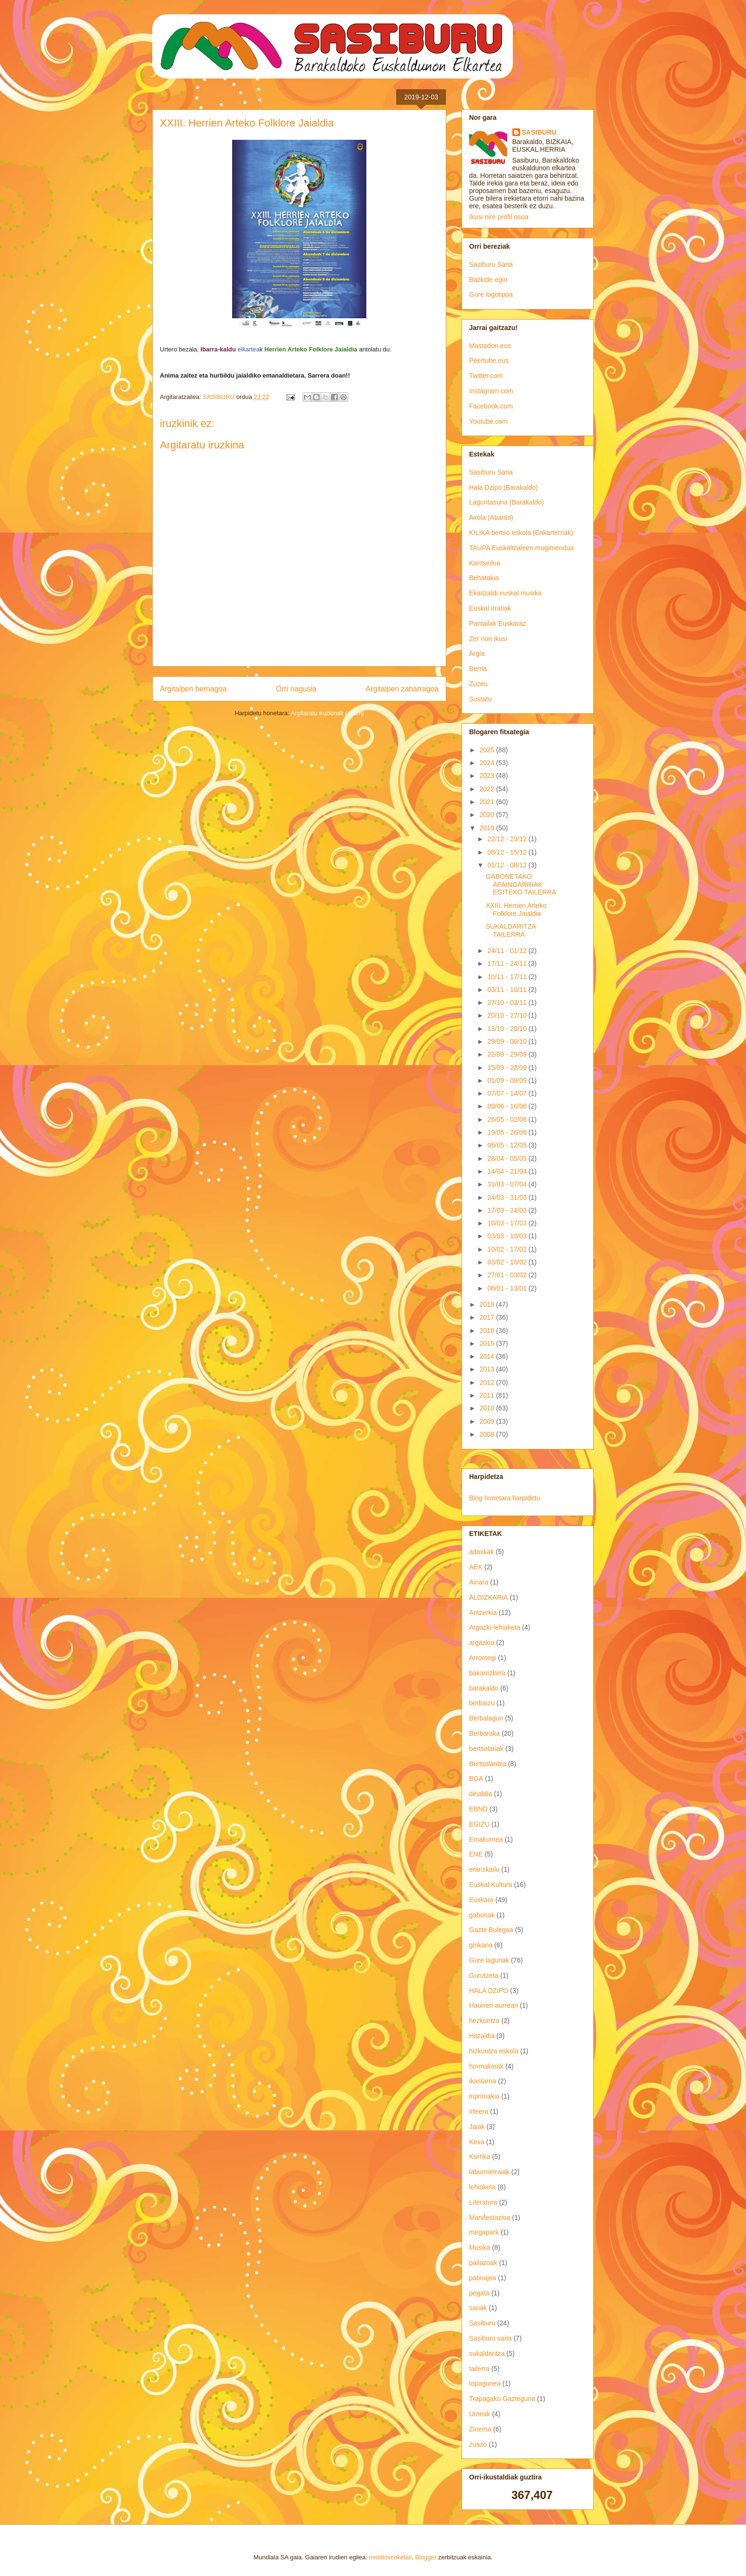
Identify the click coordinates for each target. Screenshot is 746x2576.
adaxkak (481, 1551)
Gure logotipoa (491, 294)
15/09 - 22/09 (507, 1067)
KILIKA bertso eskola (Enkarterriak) (521, 532)
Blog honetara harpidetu (504, 1498)
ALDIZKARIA (488, 1597)
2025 (488, 750)
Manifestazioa (489, 2217)
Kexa (476, 2142)
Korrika (479, 2156)
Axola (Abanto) (491, 517)
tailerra (479, 2368)
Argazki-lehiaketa (494, 1627)
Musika (479, 2247)
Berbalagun (486, 1718)
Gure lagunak (489, 1960)
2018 (488, 1304)
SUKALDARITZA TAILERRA (511, 930)
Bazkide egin (488, 279)
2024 (488, 763)
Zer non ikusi (488, 638)
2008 (488, 1434)
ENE (476, 1854)
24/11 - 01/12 (507, 950)
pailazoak (483, 2262)
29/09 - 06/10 (507, 1041)
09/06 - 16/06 (507, 1106)
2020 (488, 814)
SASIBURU (539, 132)
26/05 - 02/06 (507, 1119)
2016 (488, 1330)
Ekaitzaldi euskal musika (505, 593)
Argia (477, 653)
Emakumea (486, 1839)
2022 (488, 789)
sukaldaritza (487, 2353)
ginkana (480, 1945)
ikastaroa (482, 2081)
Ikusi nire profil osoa (499, 217)
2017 (488, 1317)
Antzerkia (483, 1612)
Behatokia (484, 578)
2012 (488, 1382)
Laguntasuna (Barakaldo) (506, 502)
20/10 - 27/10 (507, 1015)
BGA (476, 1778)
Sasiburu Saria (491, 264)
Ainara (478, 1582)
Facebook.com (491, 406)
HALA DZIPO (488, 1990)
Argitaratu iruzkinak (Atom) (327, 713)
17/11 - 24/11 (507, 963)
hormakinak (486, 2066)
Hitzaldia (482, 2036)
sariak (478, 2308)
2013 (488, 1369)
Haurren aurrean (493, 2005)
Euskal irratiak (490, 608)
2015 (488, 1343)
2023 (488, 775)
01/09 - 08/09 (507, 1080)
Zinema (480, 2429)
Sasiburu (482, 2323)
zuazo (478, 2444)
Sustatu (480, 699)
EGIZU (479, 1824)
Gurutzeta (483, 1975)
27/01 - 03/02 (507, 1275)
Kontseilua (484, 563)
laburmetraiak (489, 2172)
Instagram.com (491, 391)
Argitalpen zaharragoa (402, 689)
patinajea (482, 2278)
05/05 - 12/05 (507, 1145)
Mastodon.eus (490, 346)
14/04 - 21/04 (507, 1171)
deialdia (480, 1794)
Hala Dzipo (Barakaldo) (503, 487)
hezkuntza (484, 2020)
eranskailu (484, 1869)
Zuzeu (478, 684)
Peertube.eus (489, 360)
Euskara (481, 1900)
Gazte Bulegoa (491, 1930)
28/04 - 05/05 (507, 1158)
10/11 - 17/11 (507, 977)
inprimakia (484, 2096)
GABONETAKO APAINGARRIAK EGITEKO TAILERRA (521, 884)
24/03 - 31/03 (507, 1197)
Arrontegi (482, 1658)
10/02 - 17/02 (507, 1249)
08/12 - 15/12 (507, 852)
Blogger (426, 2557)
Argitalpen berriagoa (193, 689)
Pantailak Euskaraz (497, 623)
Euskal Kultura (490, 1884)
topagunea (485, 2383)
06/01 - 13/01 (507, 1288)
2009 (488, 1421)
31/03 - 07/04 (507, 1184)
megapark (484, 2232)
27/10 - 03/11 (507, 1002)
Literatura (483, 2202)
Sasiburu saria (490, 2338)
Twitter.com (486, 375)
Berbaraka (484, 1733)
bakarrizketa (487, 1673)
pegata (479, 2293)
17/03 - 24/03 (507, 1210)
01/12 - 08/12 (507, 865)
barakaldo (484, 1688)
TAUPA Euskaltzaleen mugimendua (521, 548)
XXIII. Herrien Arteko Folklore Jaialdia (516, 909)
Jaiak (477, 2126)
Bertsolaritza (487, 1764)
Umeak (479, 2414)
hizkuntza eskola (494, 2051)
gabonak (482, 1915)
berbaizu (482, 1703)
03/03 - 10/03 (507, 1236)
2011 (488, 1395)
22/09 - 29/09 (507, 1054)
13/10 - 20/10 (507, 1028)
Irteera (478, 2111)
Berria (478, 668)
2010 (488, 1408)
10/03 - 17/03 (507, 1223)
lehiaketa (482, 2187)
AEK (475, 1567)
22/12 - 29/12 (507, 839)
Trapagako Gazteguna (502, 2398)
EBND (478, 1809)
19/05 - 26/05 (507, 1132)
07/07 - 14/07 (507, 1093)
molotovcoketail (390, 2557)
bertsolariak (486, 1748)
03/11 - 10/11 (507, 989)
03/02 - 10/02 (507, 1262)
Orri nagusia (296, 689)
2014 (488, 1356)
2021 (488, 802)
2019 (488, 828)
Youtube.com (488, 421)
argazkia (481, 1642)
